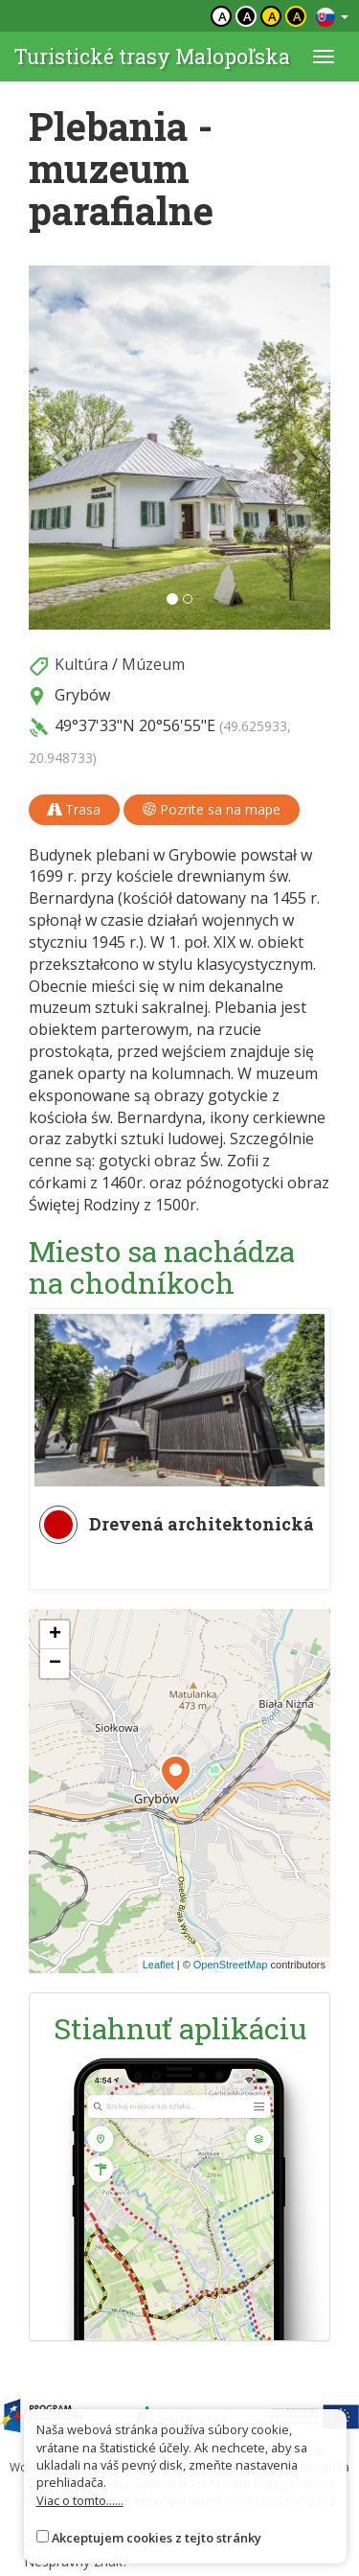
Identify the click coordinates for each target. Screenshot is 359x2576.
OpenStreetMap (230, 1964)
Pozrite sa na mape (211, 809)
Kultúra (81, 664)
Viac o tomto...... (79, 2500)
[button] (51, 447)
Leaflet (158, 1964)
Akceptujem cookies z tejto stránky (156, 2537)
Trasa (74, 809)
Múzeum (153, 664)
